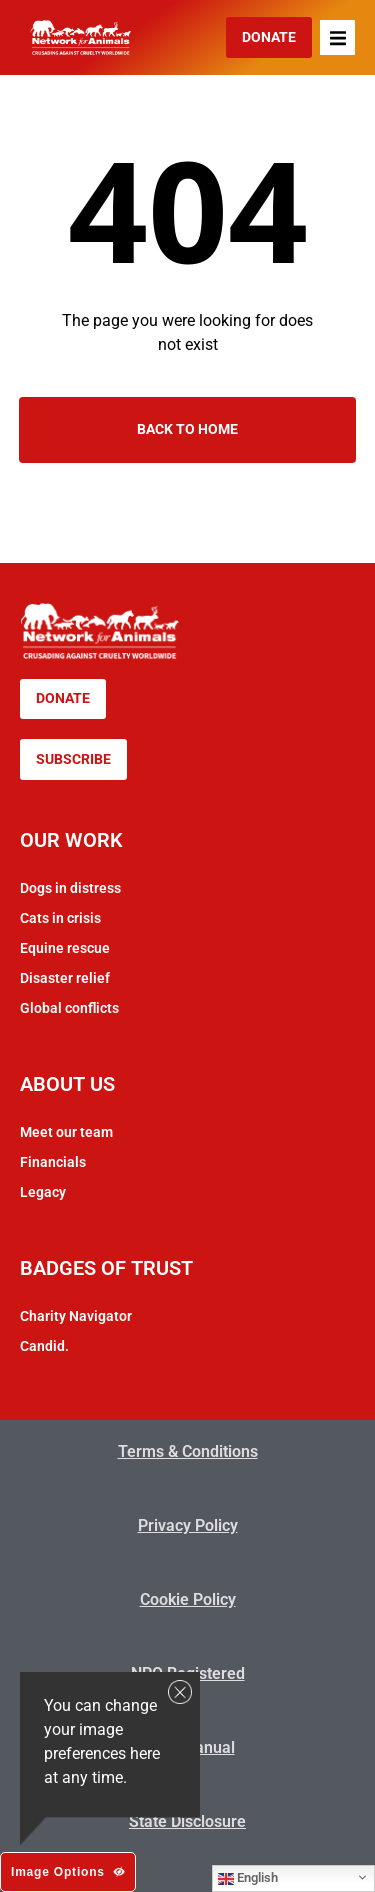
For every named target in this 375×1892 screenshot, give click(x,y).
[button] (337, 37)
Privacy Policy (188, 1525)
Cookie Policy (188, 1599)
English (248, 1878)
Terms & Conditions (188, 1451)
